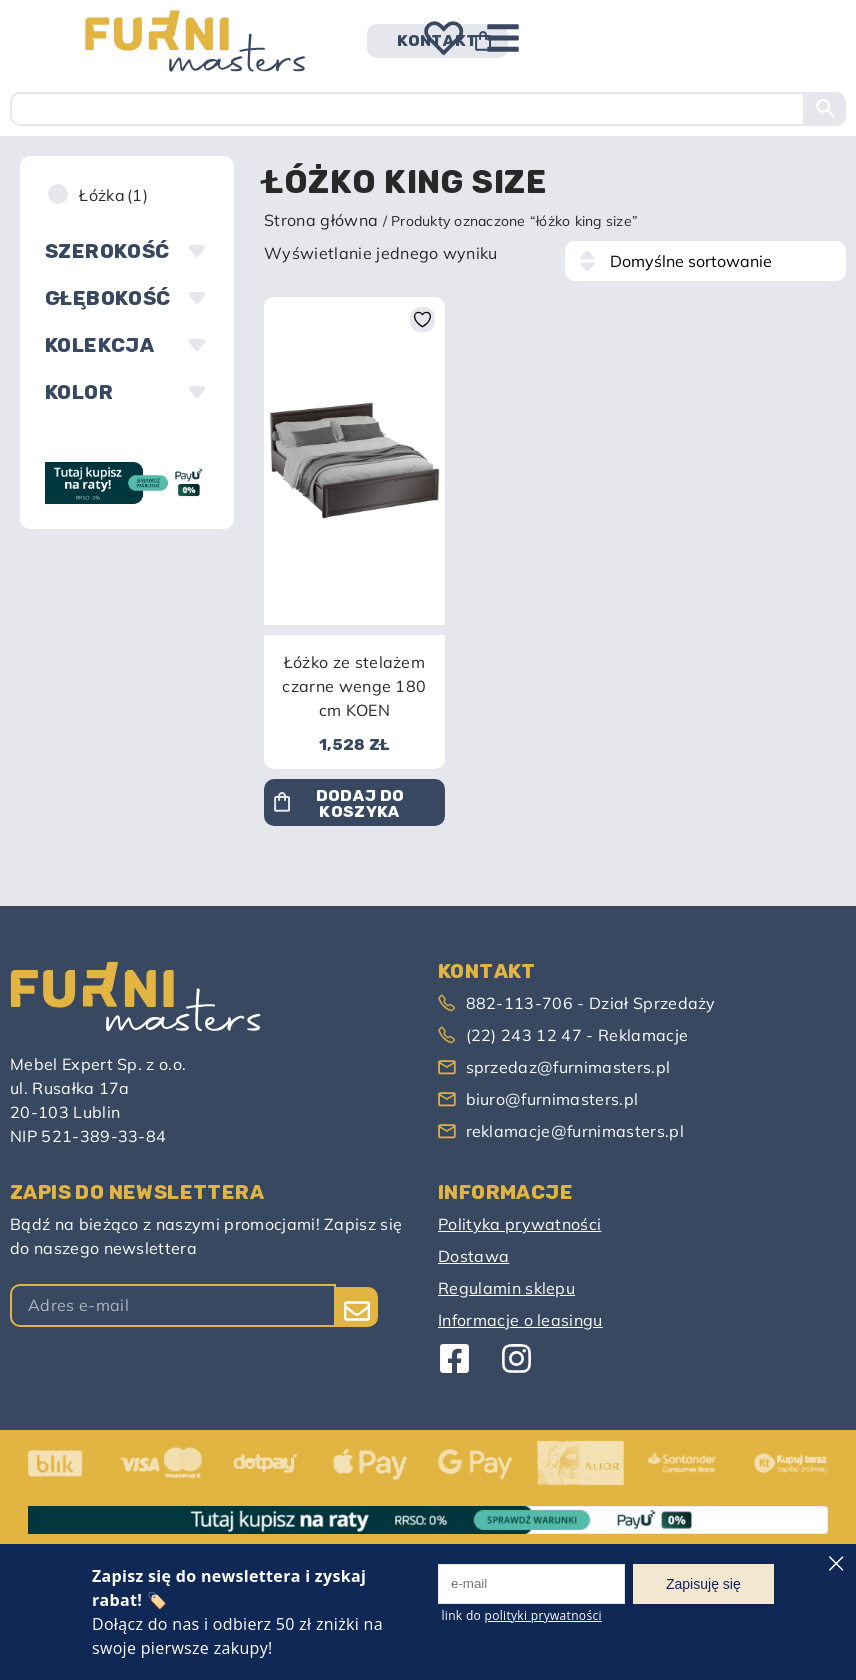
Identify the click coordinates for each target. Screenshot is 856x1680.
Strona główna (321, 220)
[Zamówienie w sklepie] (705, 261)
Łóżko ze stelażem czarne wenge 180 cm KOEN (354, 686)
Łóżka (113, 195)
